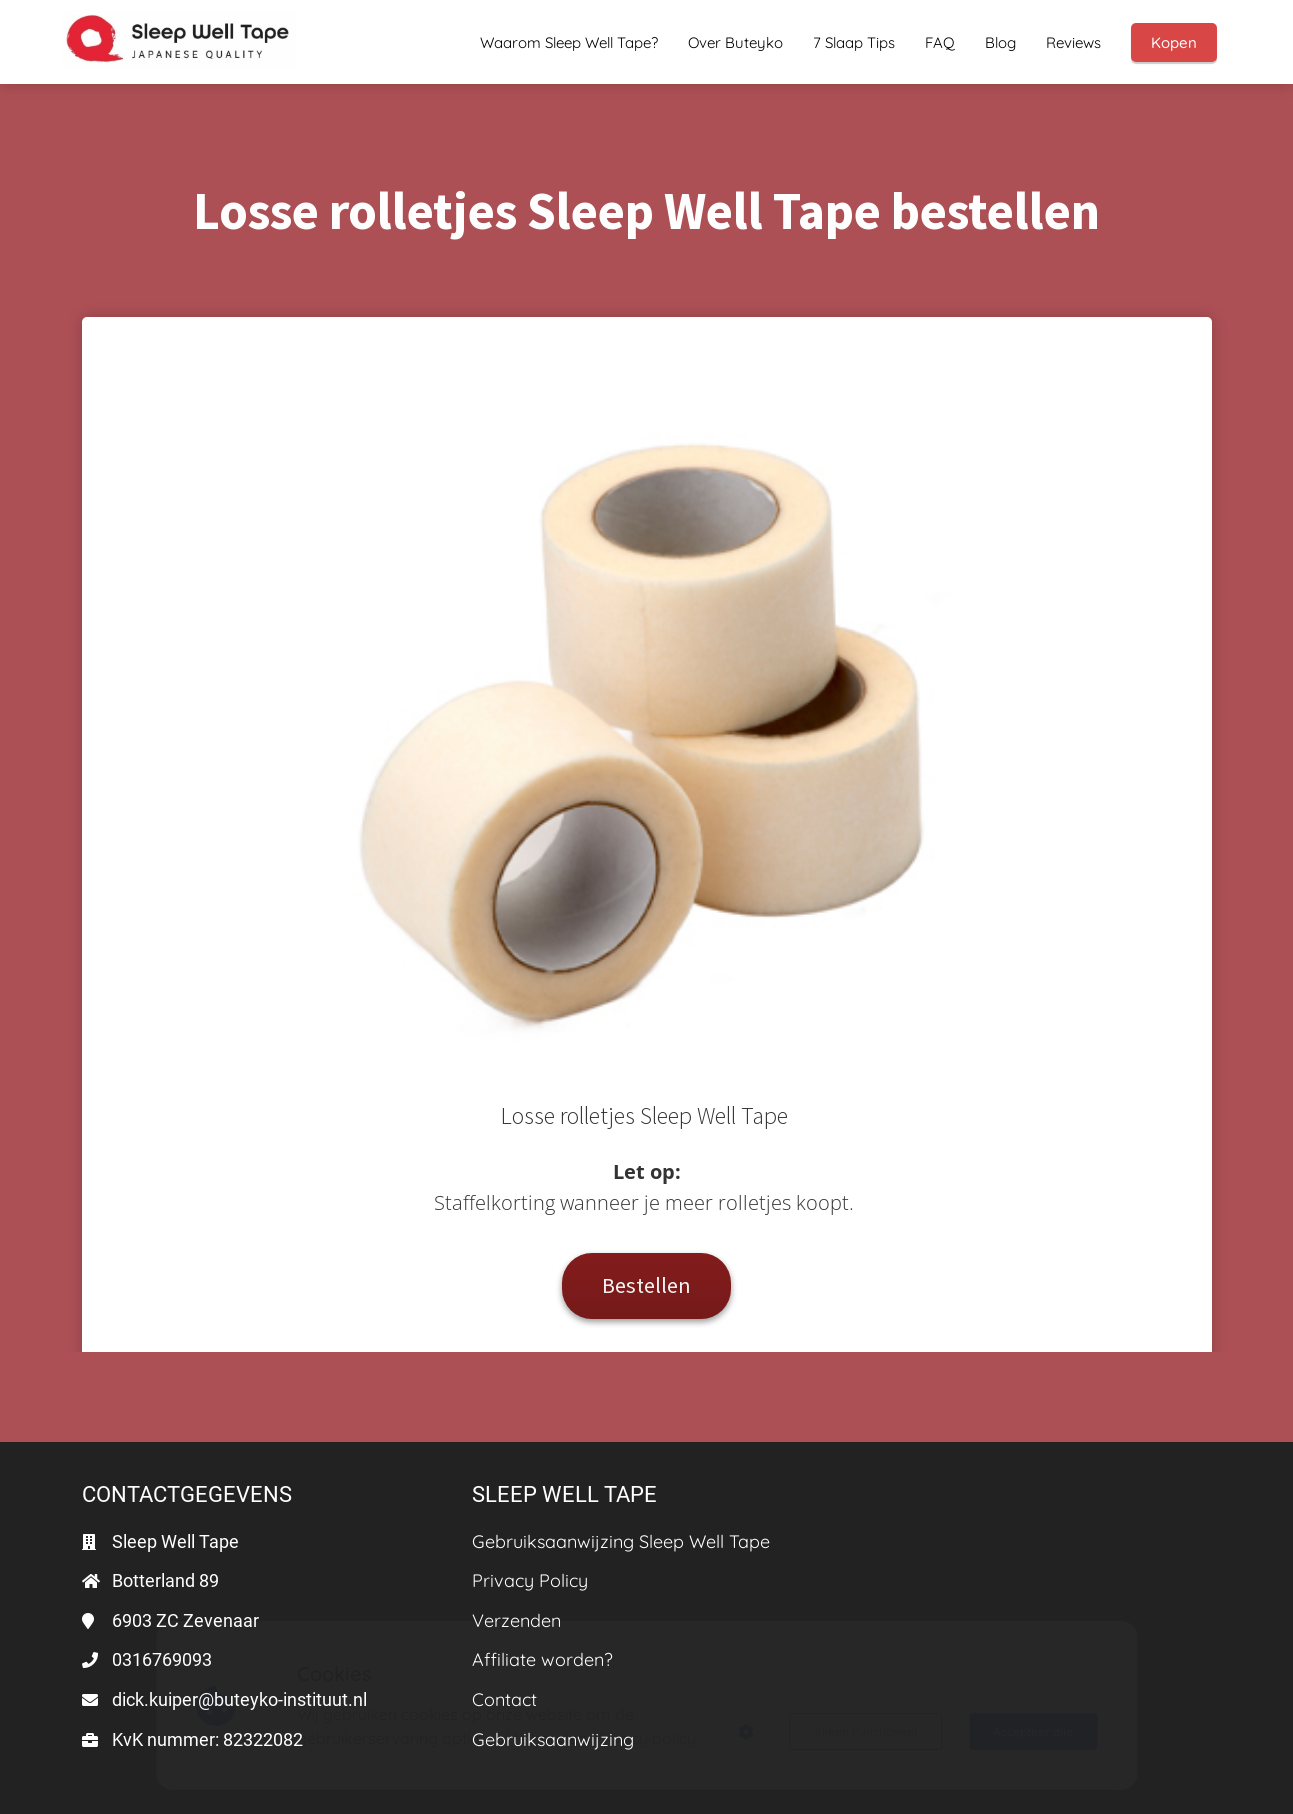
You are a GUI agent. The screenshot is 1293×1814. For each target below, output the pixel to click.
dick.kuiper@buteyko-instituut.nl (239, 1699)
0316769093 (162, 1659)
